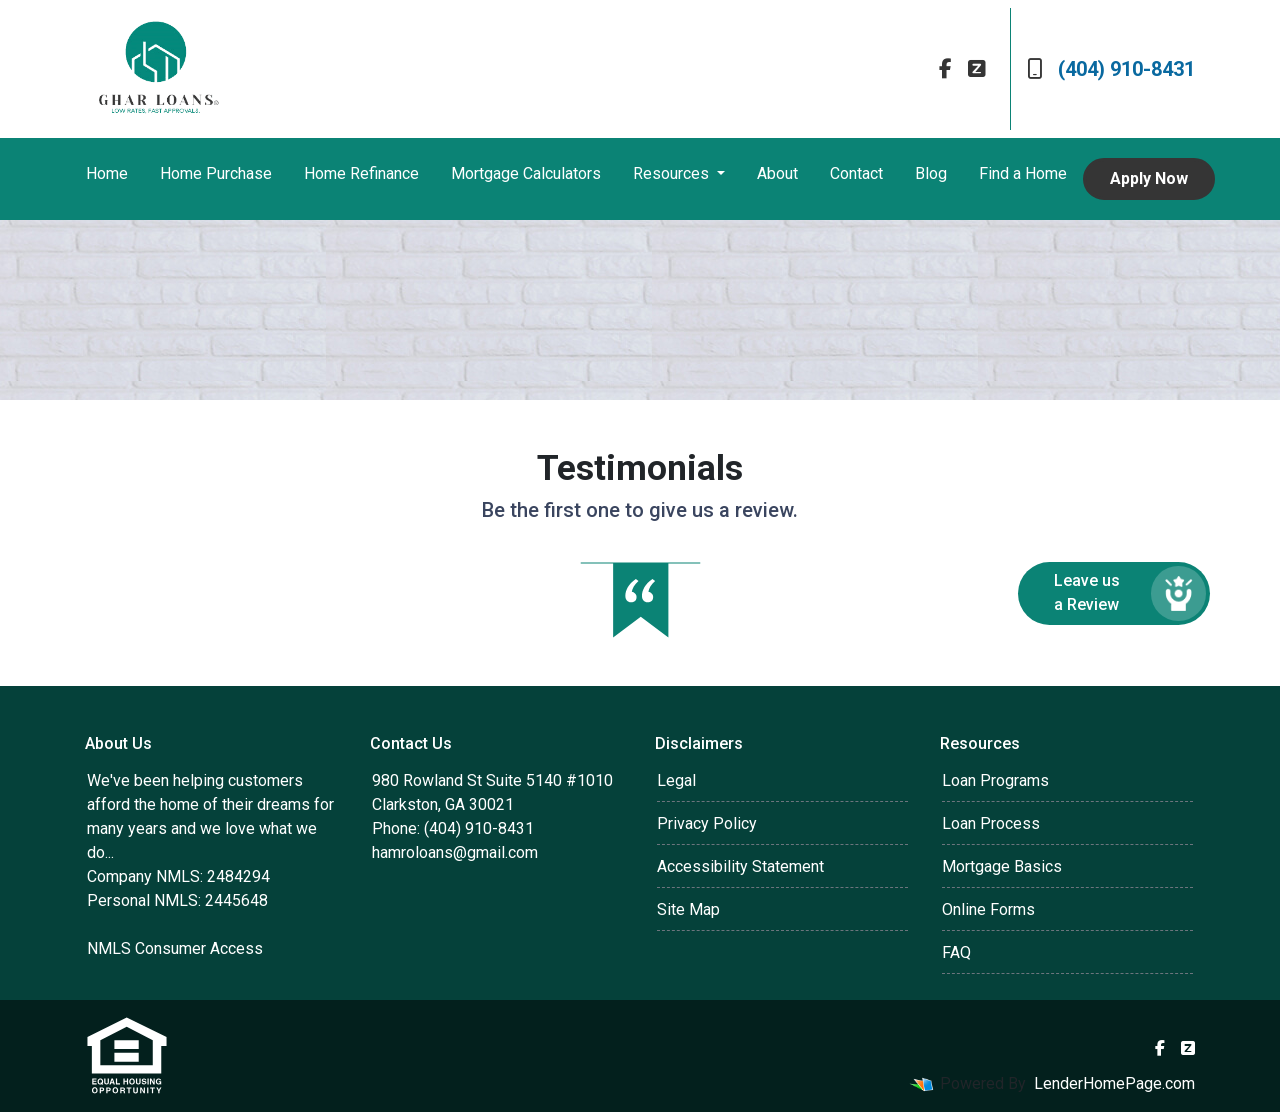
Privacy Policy (707, 823)
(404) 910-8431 (1111, 69)
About (777, 173)
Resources (673, 173)
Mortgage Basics (1002, 866)
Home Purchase (216, 173)
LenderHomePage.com (1114, 1083)
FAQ (956, 952)
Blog (931, 173)
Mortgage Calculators (526, 173)
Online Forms (988, 909)
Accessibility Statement (740, 866)
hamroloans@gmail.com (455, 852)
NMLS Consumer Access (175, 948)
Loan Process (991, 823)
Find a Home (1023, 173)
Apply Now (1149, 178)
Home (107, 173)
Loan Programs (995, 780)
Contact (856, 173)
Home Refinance (361, 173)
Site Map (688, 909)
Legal (676, 780)
